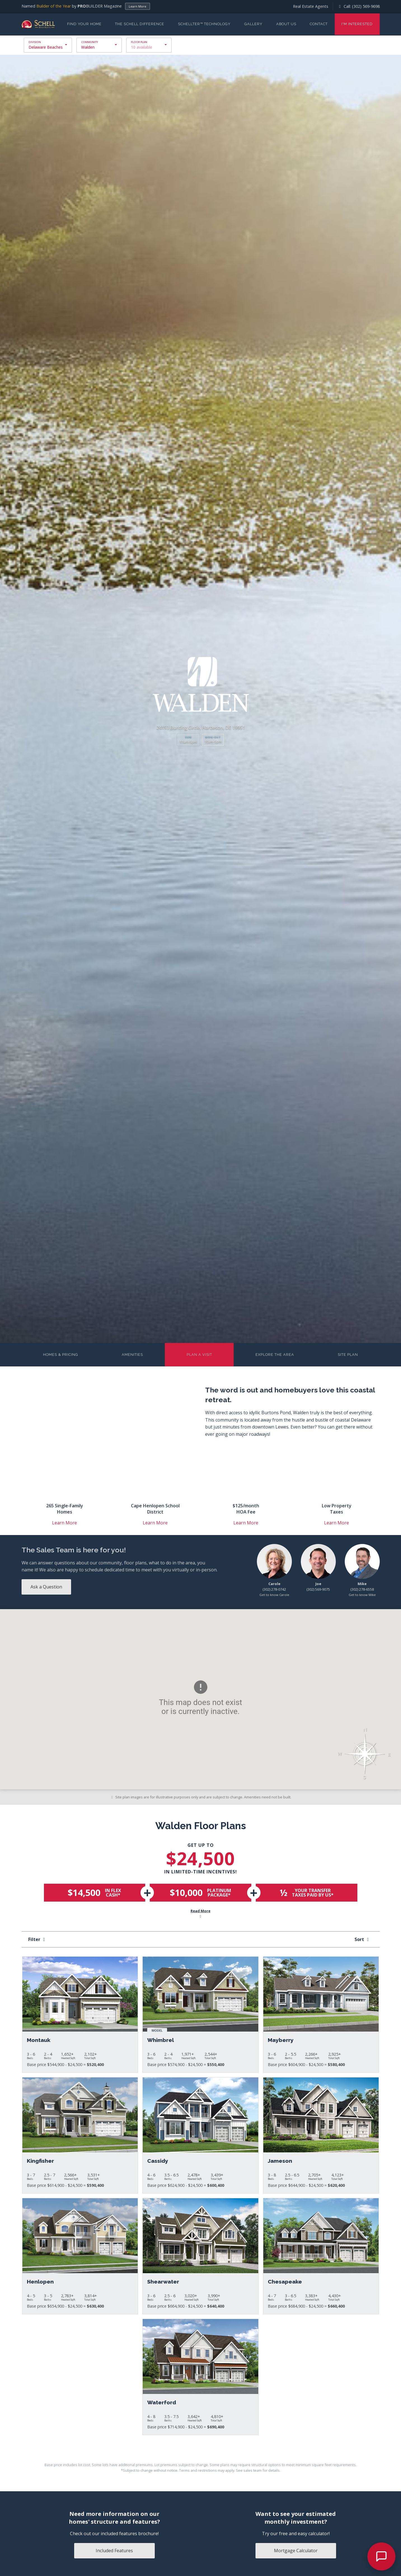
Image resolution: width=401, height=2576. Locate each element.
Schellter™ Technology (204, 24)
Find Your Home (84, 24)
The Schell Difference (139, 24)
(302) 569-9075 (318, 1589)
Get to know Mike (362, 1595)
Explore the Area (274, 1354)
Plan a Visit (199, 1354)
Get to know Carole (274, 1595)
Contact (319, 24)
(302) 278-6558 (362, 1589)
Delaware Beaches (46, 47)
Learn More (137, 6)
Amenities (132, 1354)
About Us (286, 24)
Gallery (253, 24)
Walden (88, 47)
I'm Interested (357, 24)
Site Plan (348, 1354)
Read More (201, 1913)
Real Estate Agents (310, 6)
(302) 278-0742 (274, 1589)
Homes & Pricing (60, 1354)
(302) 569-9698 (366, 6)
